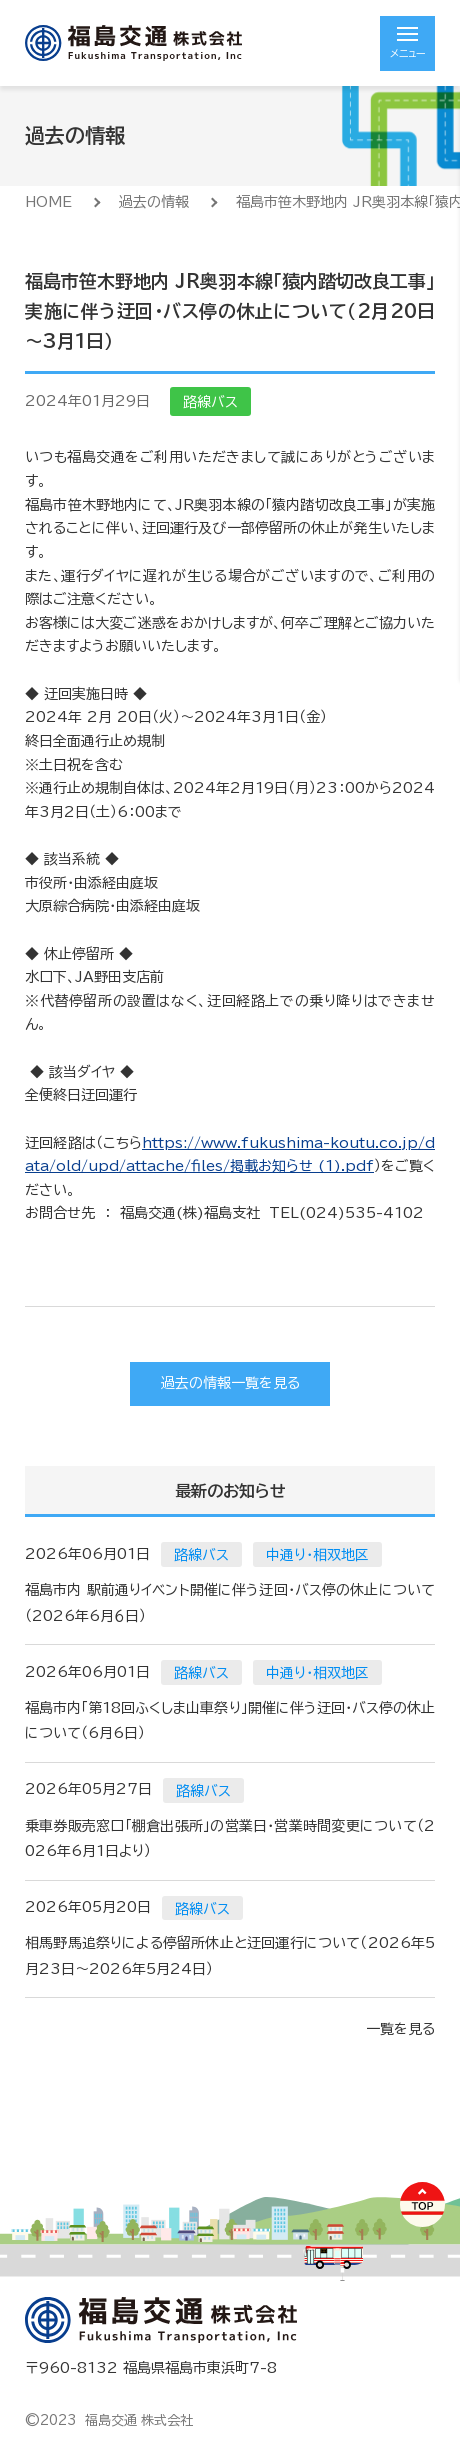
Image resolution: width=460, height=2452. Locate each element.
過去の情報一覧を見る (230, 1383)
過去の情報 (154, 202)
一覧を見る (400, 2029)
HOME (48, 202)
